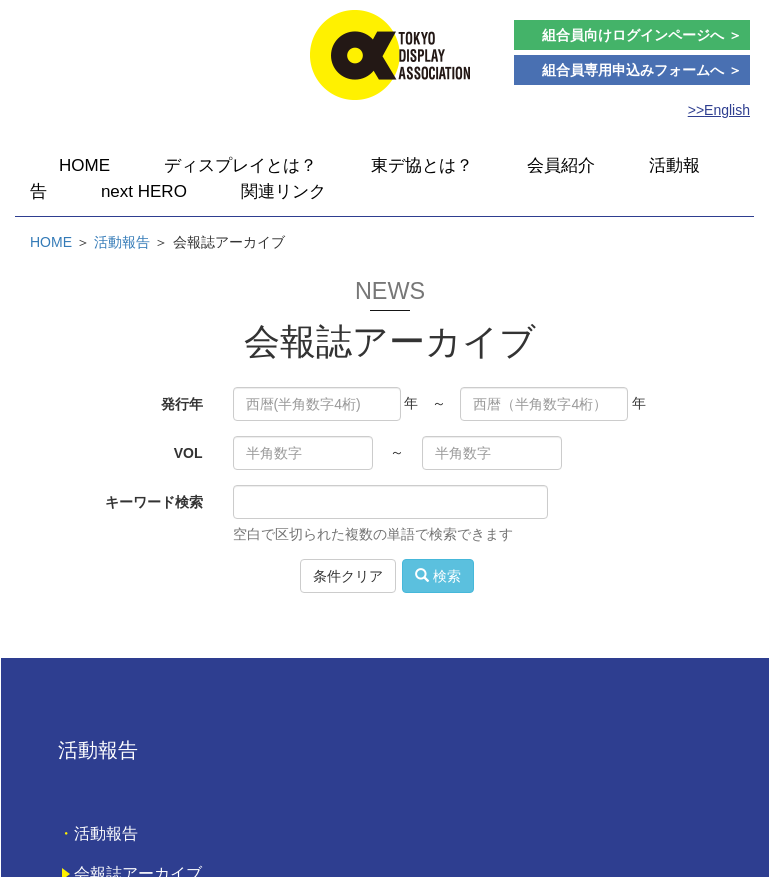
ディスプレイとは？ (240, 165)
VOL (188, 453)
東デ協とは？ (422, 165)
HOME (84, 165)
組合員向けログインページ (642, 35)
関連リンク (283, 191)
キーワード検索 (154, 502)
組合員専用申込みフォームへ (642, 70)
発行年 (182, 404)
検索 (438, 576)
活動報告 (122, 242)
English (727, 110)
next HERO (144, 191)
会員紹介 (561, 165)
